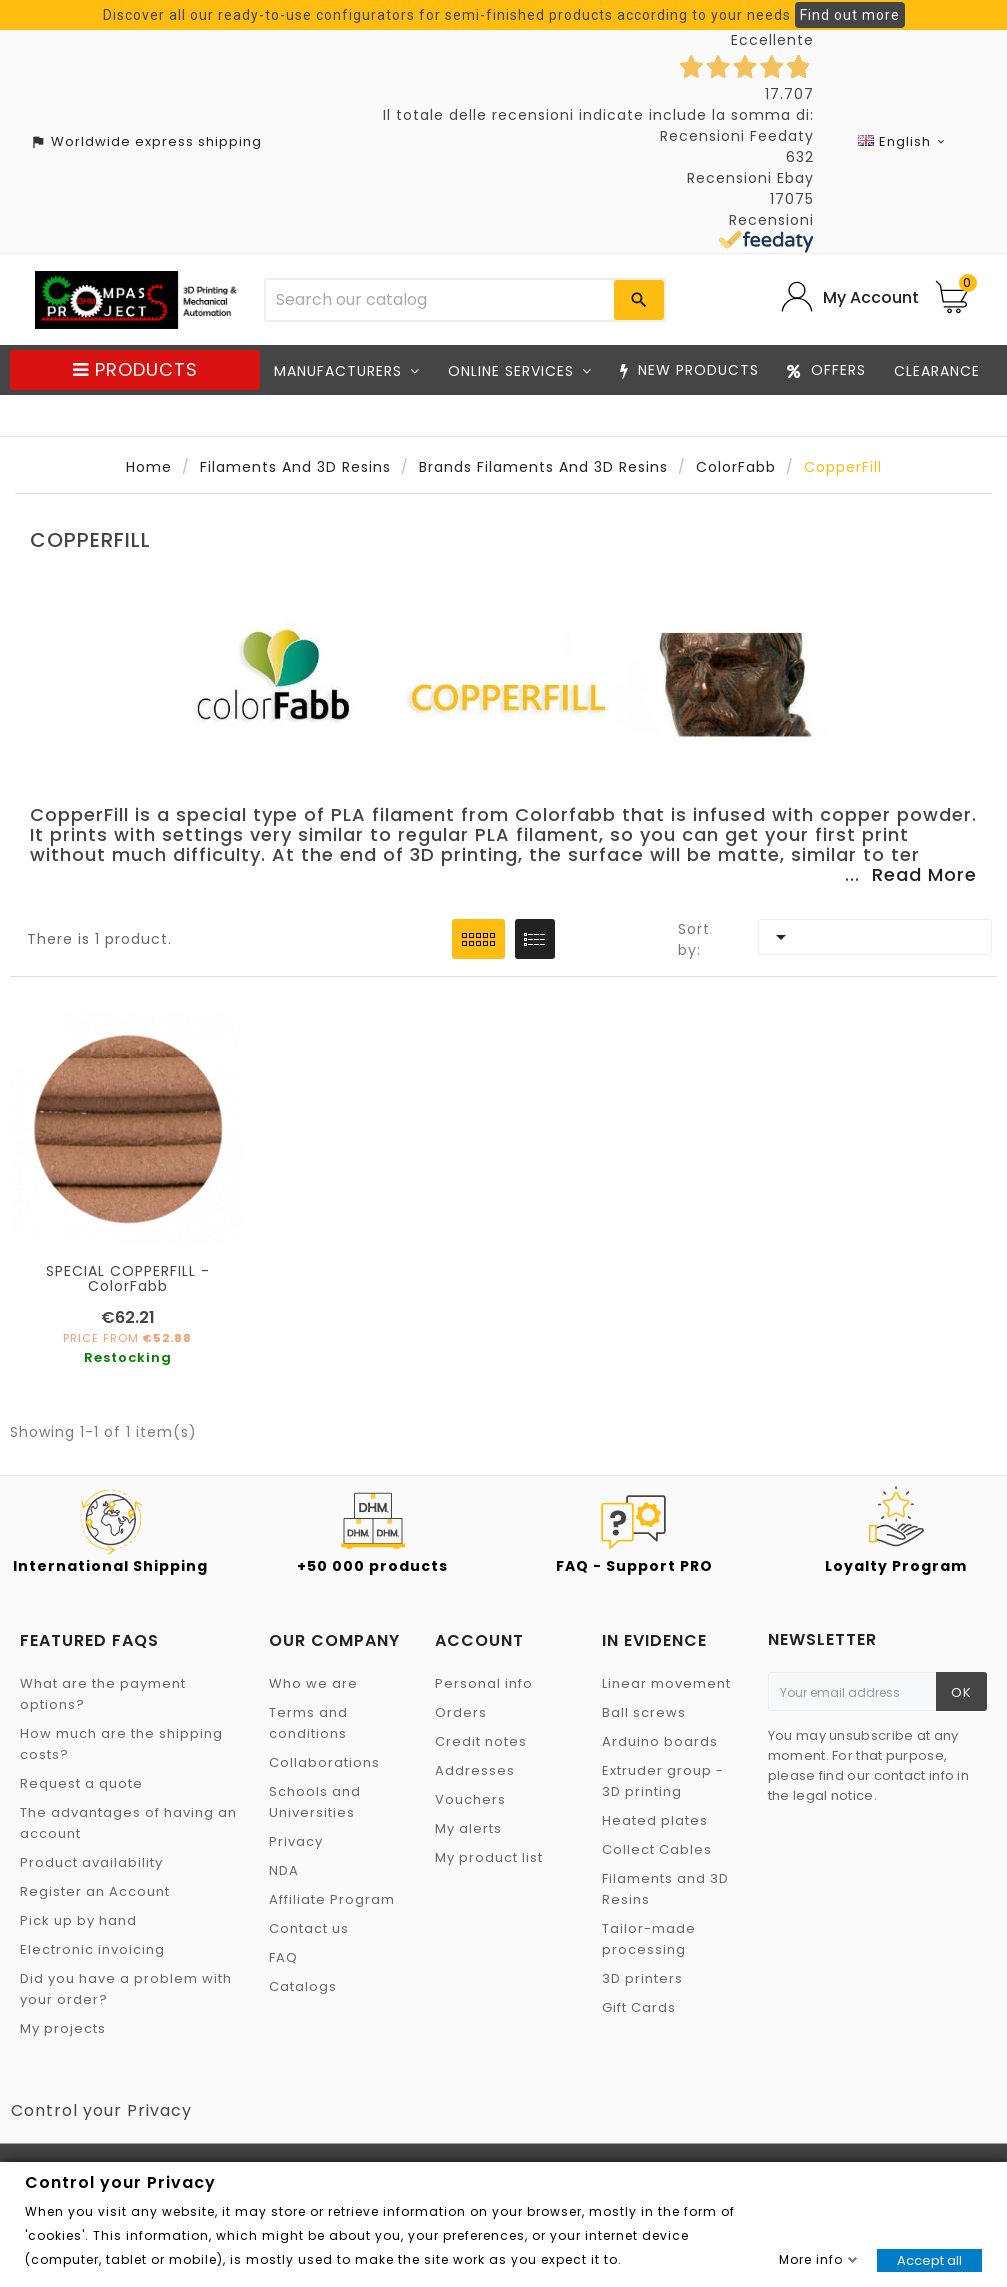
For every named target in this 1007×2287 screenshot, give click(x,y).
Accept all (929, 2260)
